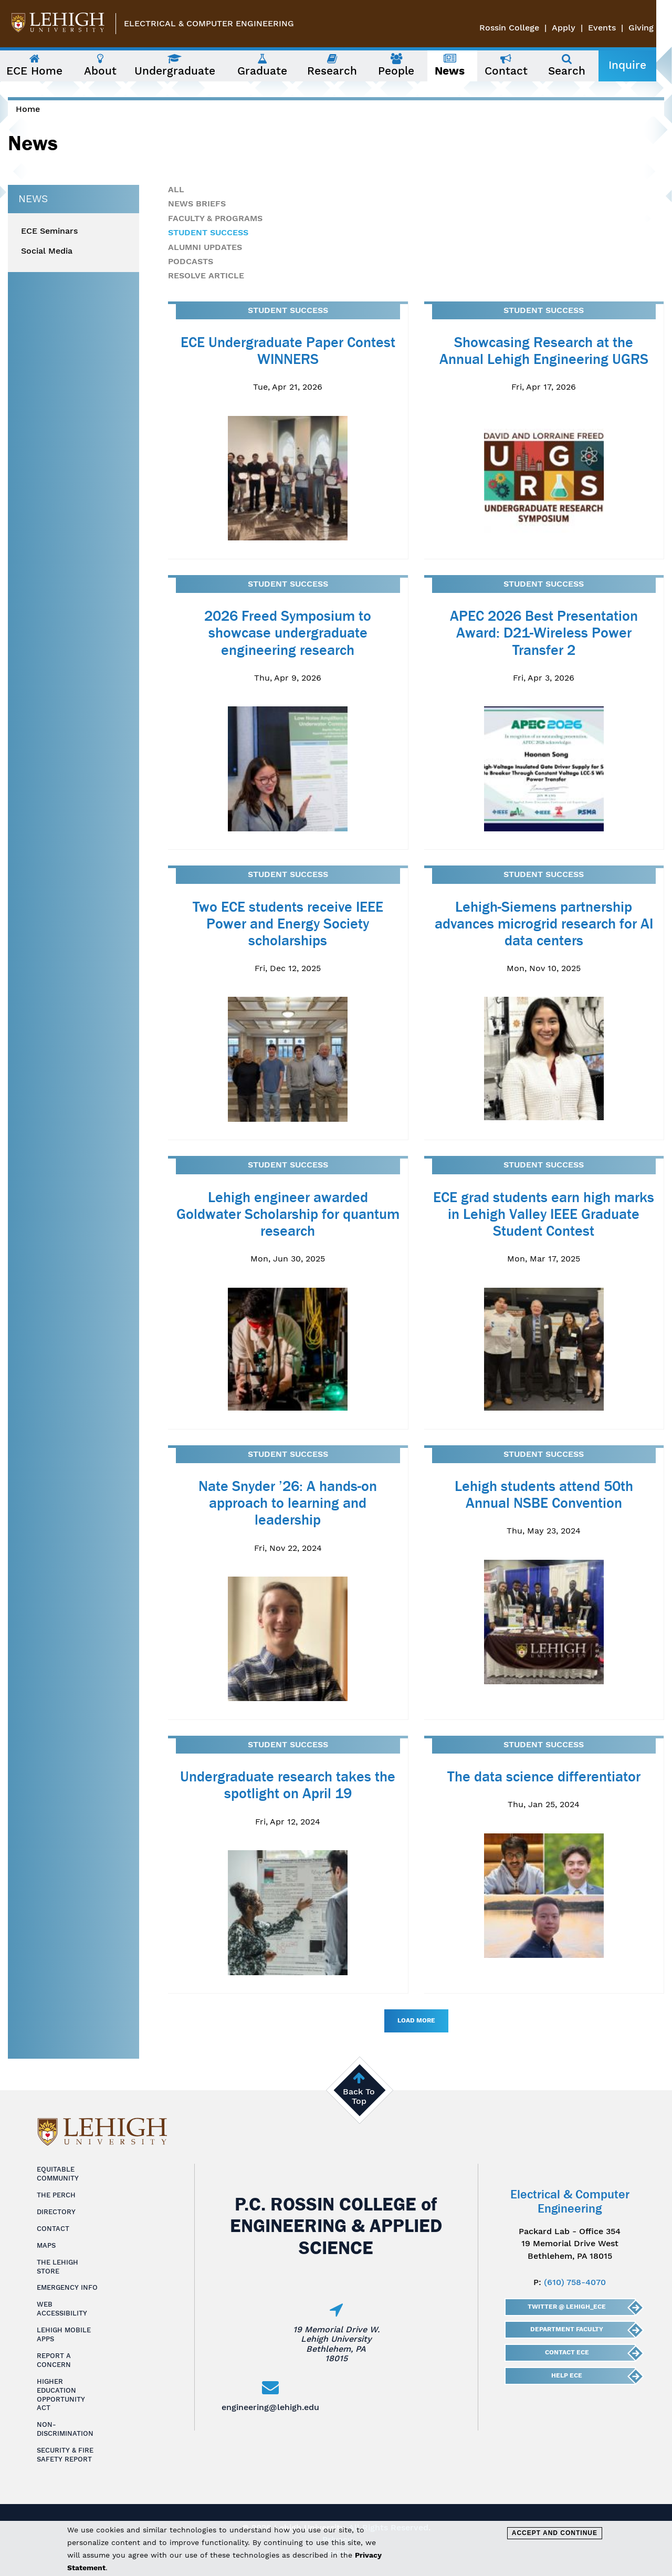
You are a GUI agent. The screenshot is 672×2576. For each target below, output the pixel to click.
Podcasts (190, 261)
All (176, 189)
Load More (416, 2020)
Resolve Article (206, 275)
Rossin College (525, 28)
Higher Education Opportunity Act (61, 2394)
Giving (656, 28)
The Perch (56, 2195)
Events (618, 28)
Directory (56, 2212)
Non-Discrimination (65, 2429)
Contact (53, 2229)
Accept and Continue (554, 2533)
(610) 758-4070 (575, 2282)
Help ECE (566, 2375)
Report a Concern (54, 2360)
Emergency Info (67, 2287)
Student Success (208, 232)
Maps (46, 2245)
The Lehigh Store (57, 2266)
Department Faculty (566, 2329)
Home (28, 109)
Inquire (642, 65)
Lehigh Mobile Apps (64, 2334)
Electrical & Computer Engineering (209, 23)
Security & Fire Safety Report (65, 2454)
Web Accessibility (62, 2308)
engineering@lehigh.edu (270, 2407)
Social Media (46, 251)
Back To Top (359, 2096)
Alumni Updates (205, 247)
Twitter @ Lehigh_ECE (567, 2306)
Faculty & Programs (215, 218)
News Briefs (197, 203)
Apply (579, 28)
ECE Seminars (49, 231)
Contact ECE (566, 2352)
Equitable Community (58, 2173)
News (33, 199)
